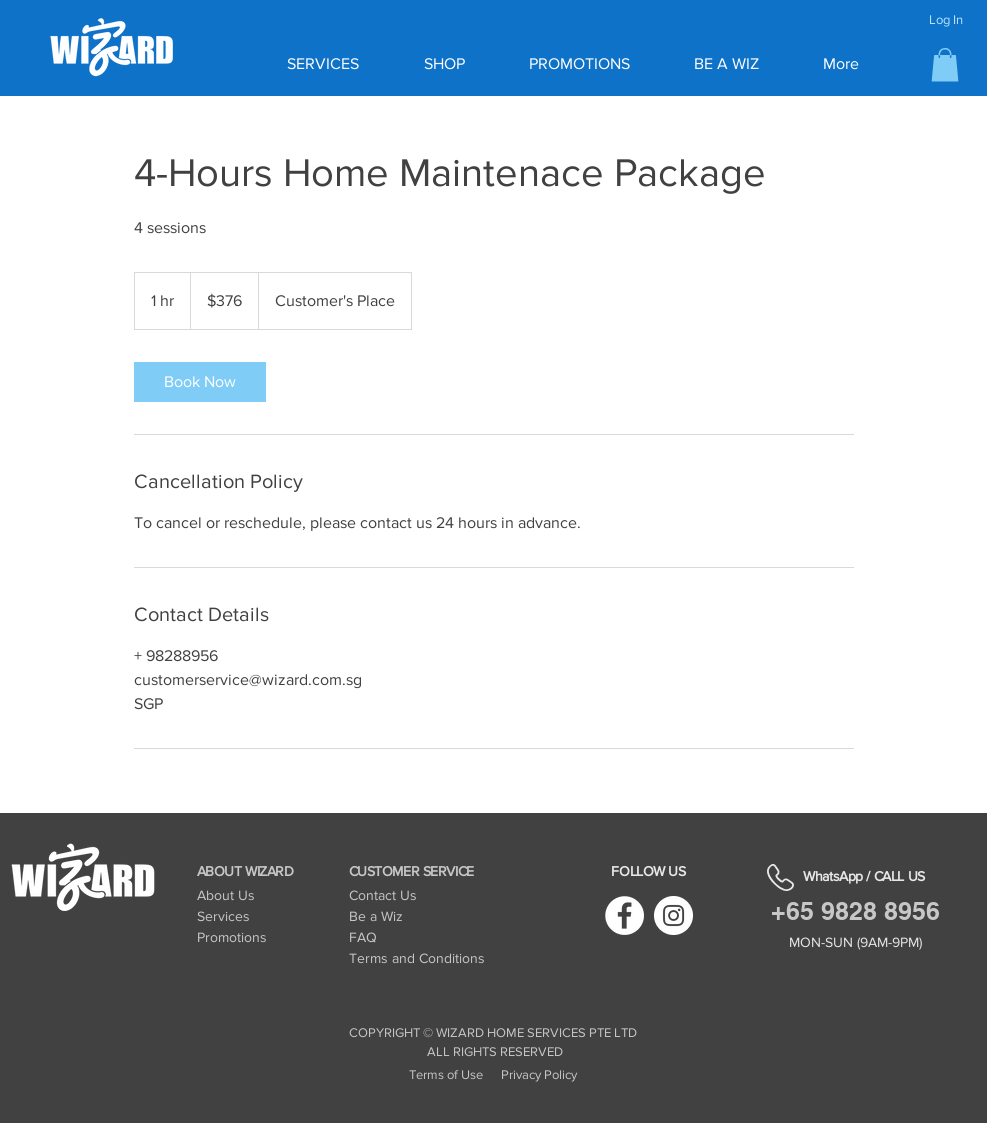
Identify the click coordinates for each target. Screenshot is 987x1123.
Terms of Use (446, 1074)
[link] (200, 382)
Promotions (232, 937)
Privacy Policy (539, 1074)
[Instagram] (673, 915)
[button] (945, 64)
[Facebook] (624, 915)
